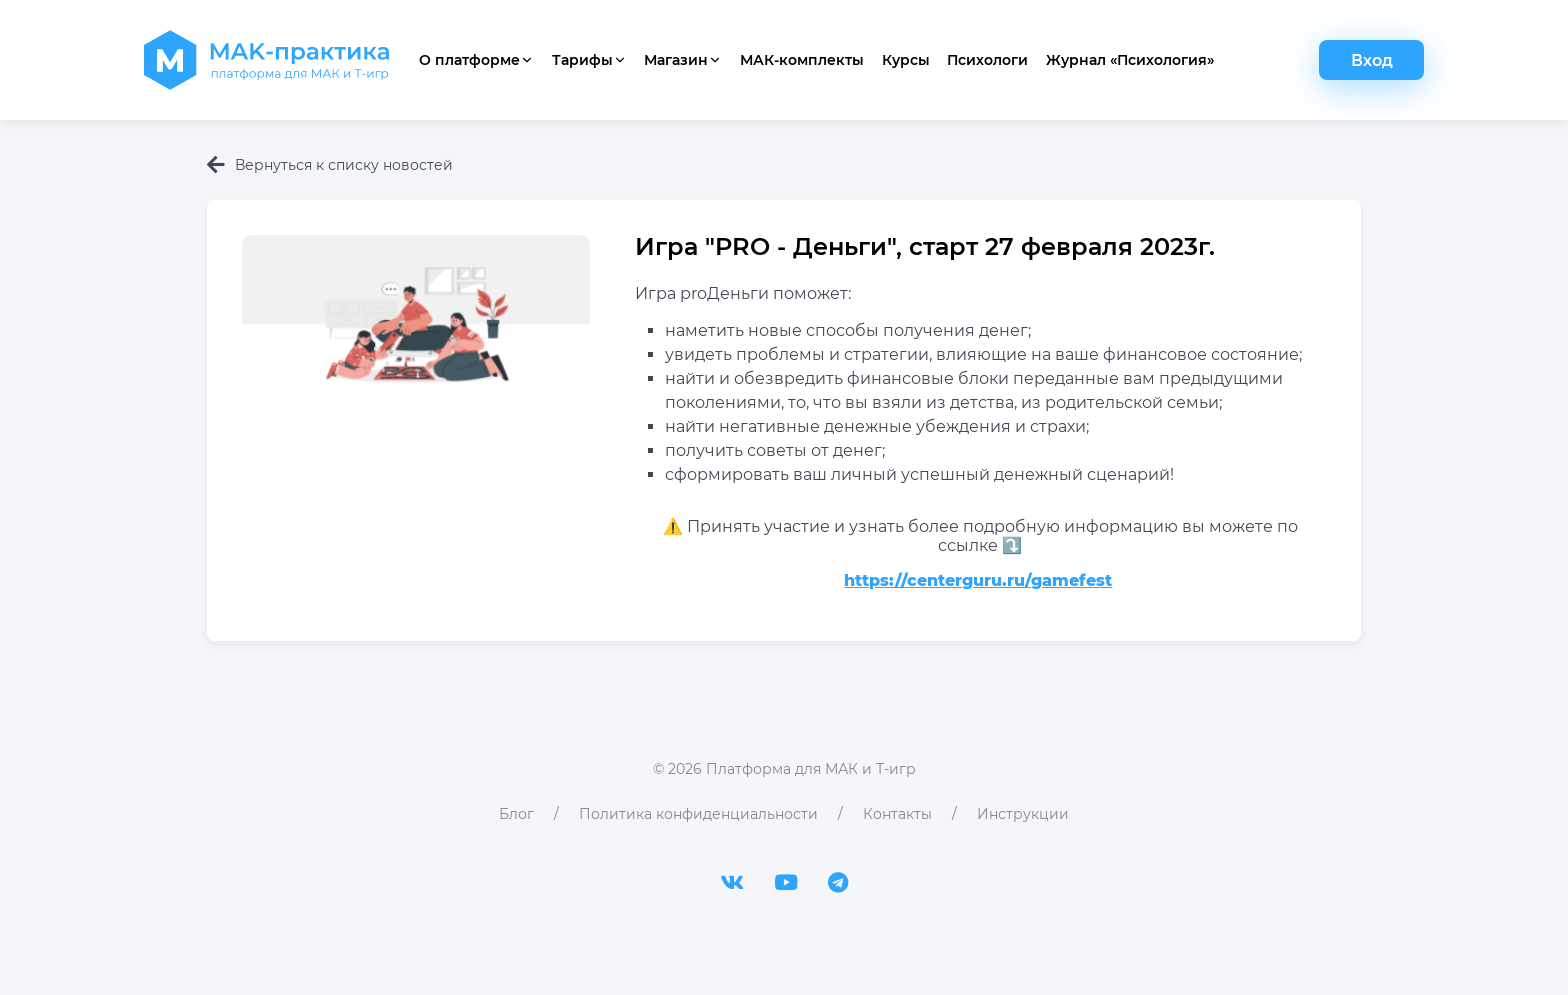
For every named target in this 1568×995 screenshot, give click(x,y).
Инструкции (1023, 814)
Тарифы (589, 60)
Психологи (987, 60)
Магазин (683, 60)
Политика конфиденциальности (698, 814)
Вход (1372, 60)
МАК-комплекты (802, 60)
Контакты (897, 814)
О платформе (476, 60)
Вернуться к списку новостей (330, 165)
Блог (516, 814)
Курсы (906, 60)
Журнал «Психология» (1130, 60)
